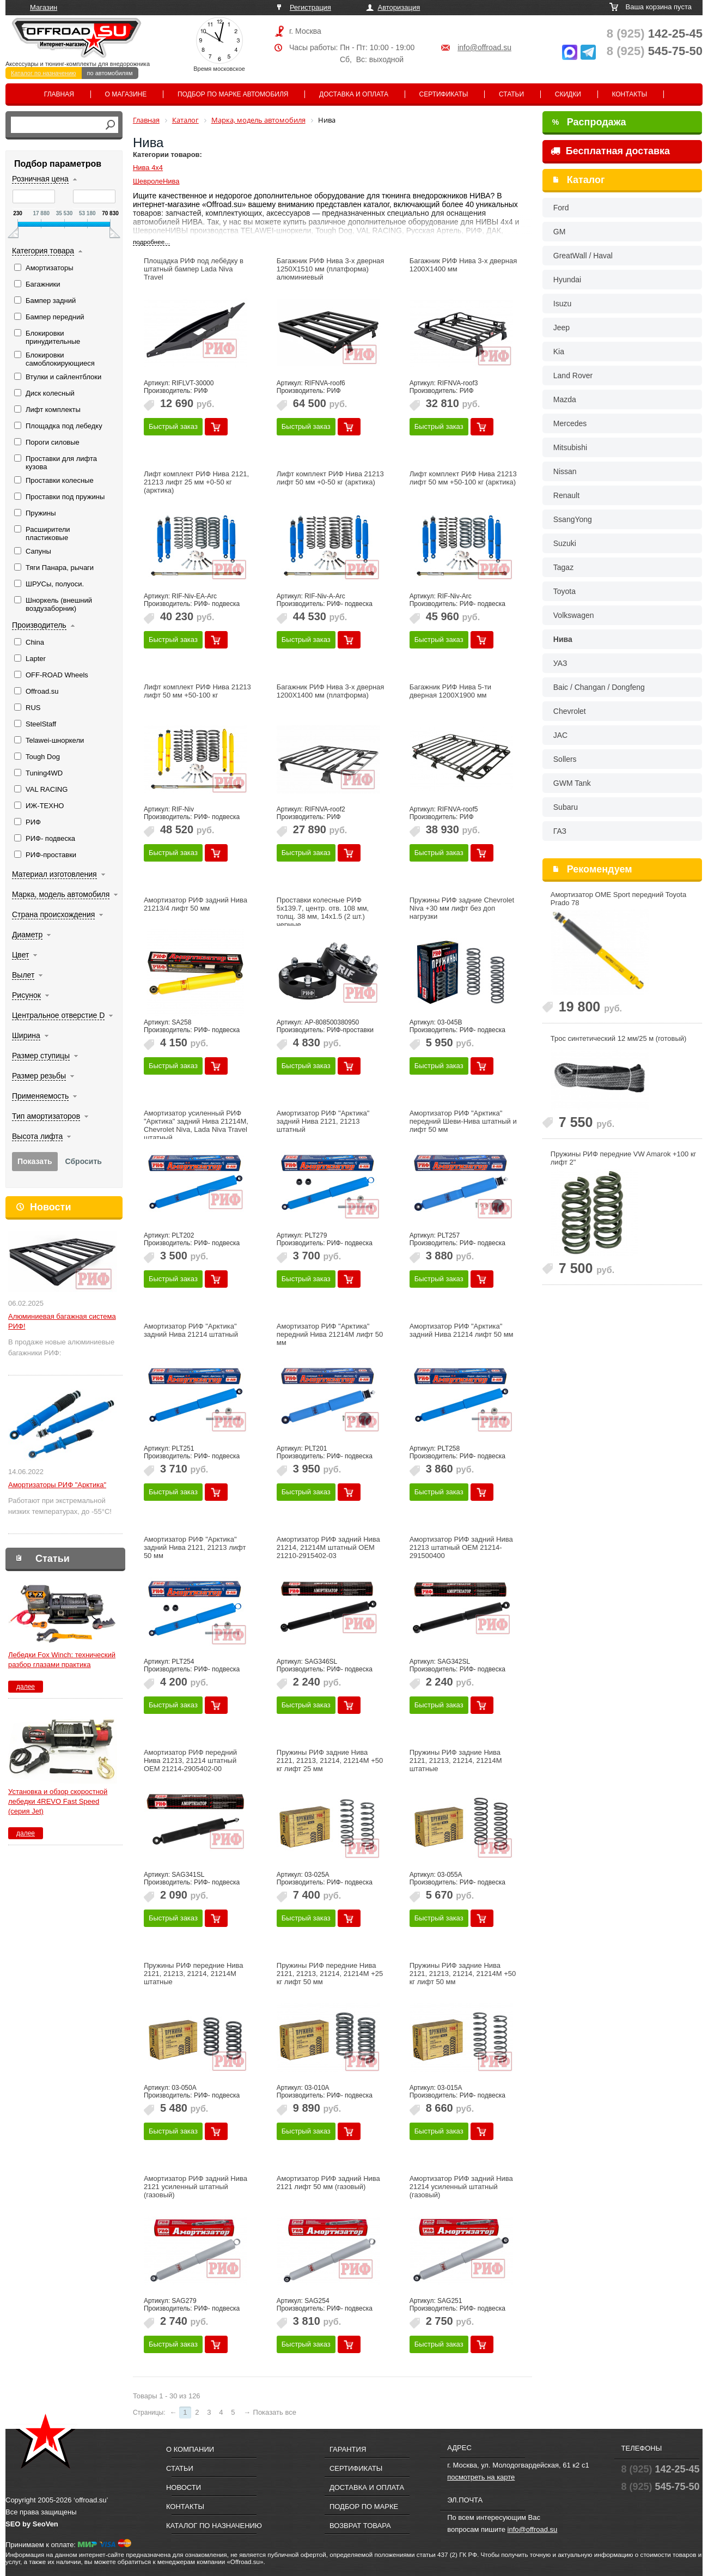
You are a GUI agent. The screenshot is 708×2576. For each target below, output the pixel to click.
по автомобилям (110, 73)
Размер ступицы (41, 1055)
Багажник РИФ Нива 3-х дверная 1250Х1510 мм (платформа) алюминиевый (330, 269)
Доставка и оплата (353, 94)
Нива (562, 639)
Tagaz (563, 567)
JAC (560, 735)
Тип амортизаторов (46, 1116)
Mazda (564, 399)
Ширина (26, 1035)
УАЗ (560, 663)
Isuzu (562, 303)
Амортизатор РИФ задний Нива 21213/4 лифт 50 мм (195, 904)
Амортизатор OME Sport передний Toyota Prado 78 (618, 898)
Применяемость (40, 1096)
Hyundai (567, 279)
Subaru (565, 807)
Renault (566, 495)
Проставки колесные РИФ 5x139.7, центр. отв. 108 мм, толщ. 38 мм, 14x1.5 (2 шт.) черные (323, 912)
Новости (50, 1207)
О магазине (126, 94)
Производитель (39, 625)
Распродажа (589, 122)
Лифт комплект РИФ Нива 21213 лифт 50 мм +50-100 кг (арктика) (463, 478)
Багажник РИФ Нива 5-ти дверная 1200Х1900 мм (450, 691)
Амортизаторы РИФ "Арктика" (57, 1485)
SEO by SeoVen (31, 2524)
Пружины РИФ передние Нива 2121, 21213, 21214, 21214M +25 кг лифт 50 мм (330, 1973)
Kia (558, 351)
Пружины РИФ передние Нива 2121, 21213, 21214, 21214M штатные (193, 1973)
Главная (59, 94)
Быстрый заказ (173, 426)
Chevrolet (569, 711)
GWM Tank (572, 783)
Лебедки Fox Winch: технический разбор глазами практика (61, 1660)
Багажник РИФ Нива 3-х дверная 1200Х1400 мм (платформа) (330, 691)
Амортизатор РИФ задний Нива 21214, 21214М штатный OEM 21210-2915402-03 (328, 1547)
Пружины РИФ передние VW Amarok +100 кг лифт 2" (624, 1158)
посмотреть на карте (481, 2477)
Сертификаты (443, 94)
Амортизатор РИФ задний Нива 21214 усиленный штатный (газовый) (461, 2186)
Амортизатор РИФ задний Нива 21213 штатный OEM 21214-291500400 (461, 1547)
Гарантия (347, 2449)
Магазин (43, 7)
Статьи (511, 94)
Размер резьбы (39, 1075)
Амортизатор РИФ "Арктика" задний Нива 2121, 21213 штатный (323, 1121)
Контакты (629, 94)
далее (25, 1686)
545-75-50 (655, 51)
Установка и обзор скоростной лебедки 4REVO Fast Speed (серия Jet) (57, 1801)
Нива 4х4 (148, 167)
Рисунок (26, 995)
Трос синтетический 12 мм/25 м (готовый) (619, 1038)
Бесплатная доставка (610, 151)
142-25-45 (655, 33)
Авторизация (399, 7)
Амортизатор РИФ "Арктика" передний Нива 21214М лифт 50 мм (330, 1334)
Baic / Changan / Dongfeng (599, 687)
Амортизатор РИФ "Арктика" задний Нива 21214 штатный (191, 1330)
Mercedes (570, 423)
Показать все (274, 2412)
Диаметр (27, 934)
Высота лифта (37, 1136)
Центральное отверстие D (58, 1015)
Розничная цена (40, 178)
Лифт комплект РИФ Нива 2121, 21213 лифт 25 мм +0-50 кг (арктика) (196, 482)
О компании (190, 2449)
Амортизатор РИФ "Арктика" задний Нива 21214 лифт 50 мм (462, 1330)
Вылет (23, 975)
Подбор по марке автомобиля (233, 94)
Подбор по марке (363, 2506)
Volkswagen (573, 615)
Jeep (561, 327)
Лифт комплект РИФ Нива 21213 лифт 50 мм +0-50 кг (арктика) (330, 478)
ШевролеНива (156, 181)
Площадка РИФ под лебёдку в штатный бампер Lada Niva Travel (193, 269)
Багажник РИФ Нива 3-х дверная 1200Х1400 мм (463, 265)
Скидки (568, 94)
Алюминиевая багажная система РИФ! (62, 1321)
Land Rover (573, 375)
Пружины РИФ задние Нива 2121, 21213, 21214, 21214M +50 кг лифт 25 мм (330, 1760)
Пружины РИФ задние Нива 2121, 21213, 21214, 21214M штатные (456, 1760)
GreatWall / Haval (583, 255)
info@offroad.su (484, 47)
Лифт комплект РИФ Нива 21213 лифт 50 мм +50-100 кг (197, 691)
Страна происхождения (53, 914)
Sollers (565, 759)
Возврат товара (360, 2526)
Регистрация (310, 7)
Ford (561, 207)
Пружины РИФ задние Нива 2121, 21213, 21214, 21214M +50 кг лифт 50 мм (463, 1973)
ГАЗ (559, 831)
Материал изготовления (54, 874)
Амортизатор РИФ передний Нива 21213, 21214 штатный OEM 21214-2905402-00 (190, 1760)
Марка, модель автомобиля (60, 894)
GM (559, 231)
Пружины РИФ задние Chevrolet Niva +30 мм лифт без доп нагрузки (462, 908)
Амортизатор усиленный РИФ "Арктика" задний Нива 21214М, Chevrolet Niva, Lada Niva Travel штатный (196, 1125)
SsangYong (572, 519)
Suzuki (564, 543)
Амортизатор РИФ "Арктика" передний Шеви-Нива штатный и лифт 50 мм (463, 1121)
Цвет (20, 954)
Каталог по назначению (43, 73)
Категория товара (43, 250)
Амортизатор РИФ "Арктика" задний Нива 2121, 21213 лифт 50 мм (195, 1547)
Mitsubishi (570, 447)
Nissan (565, 471)
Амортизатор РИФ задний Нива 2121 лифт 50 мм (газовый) (328, 2182)
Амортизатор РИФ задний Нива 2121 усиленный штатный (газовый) (195, 2186)
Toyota (564, 591)
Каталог (586, 179)
